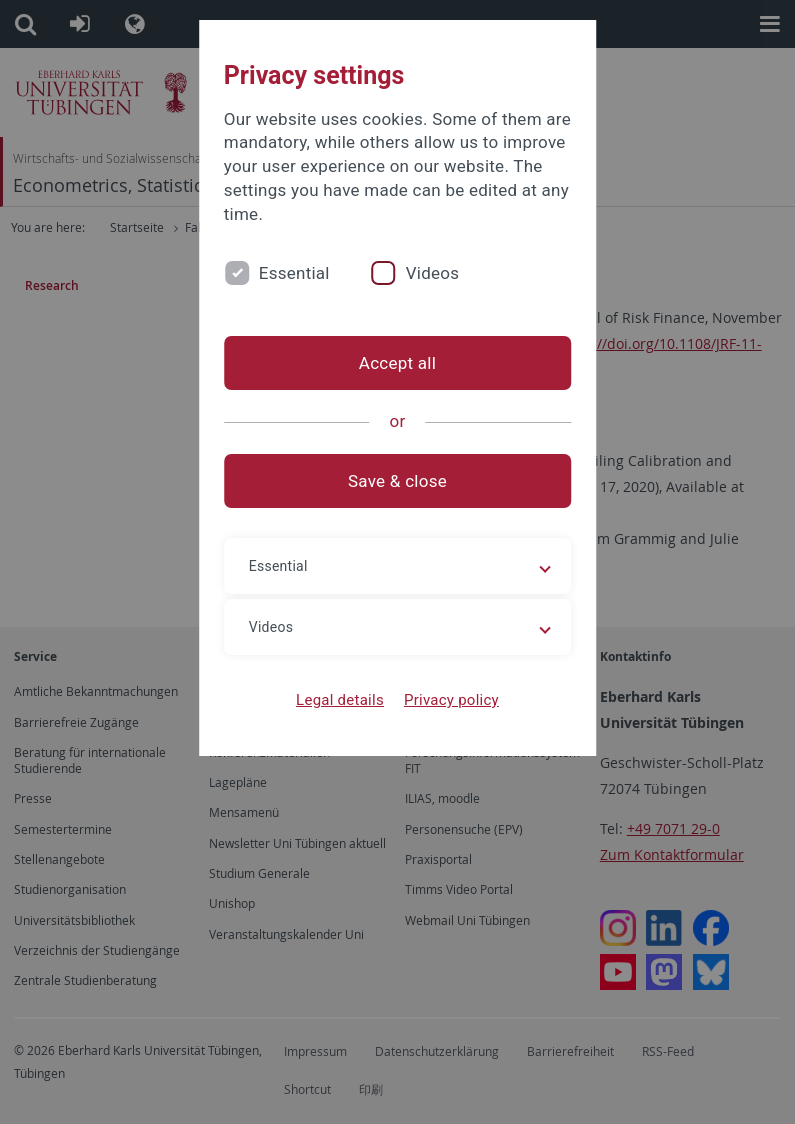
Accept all (397, 363)
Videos (433, 273)
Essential (294, 273)
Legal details (340, 700)
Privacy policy (451, 700)
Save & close (397, 481)
